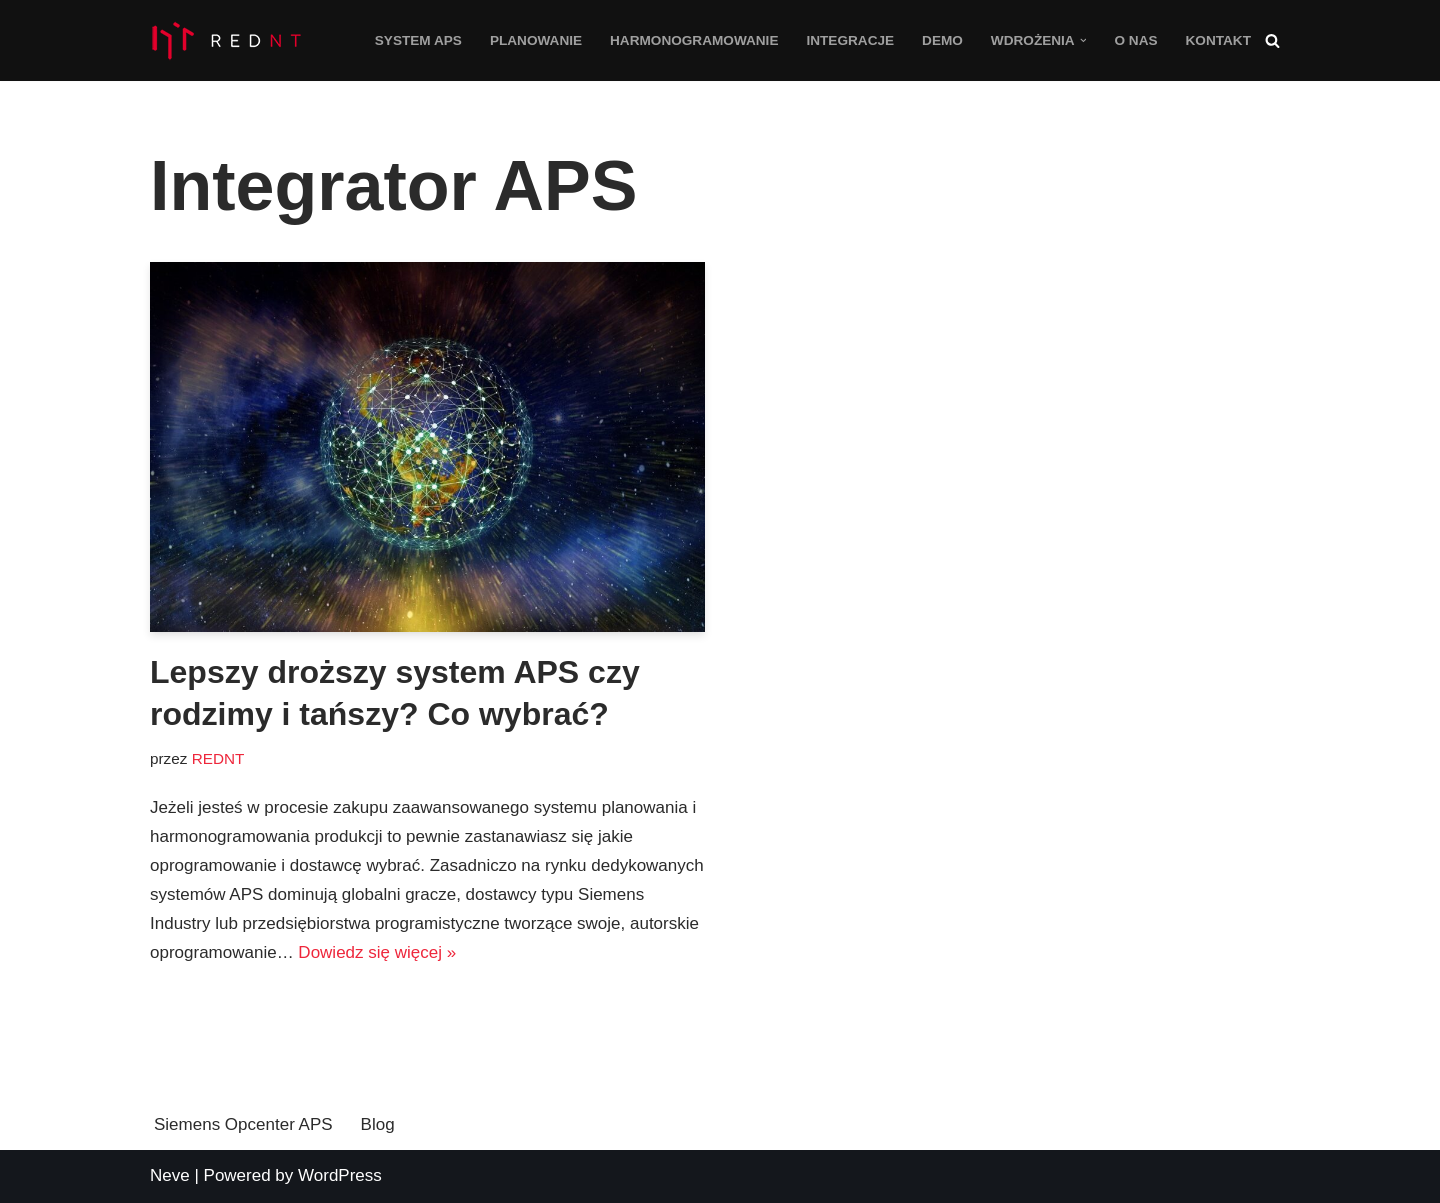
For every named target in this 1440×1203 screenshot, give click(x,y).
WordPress (340, 1175)
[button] (1083, 40)
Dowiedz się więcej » (377, 952)
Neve (170, 1175)
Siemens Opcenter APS (243, 1124)
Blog (378, 1124)
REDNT (218, 758)
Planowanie (536, 40)
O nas (1135, 40)
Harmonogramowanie (694, 40)
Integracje (850, 40)
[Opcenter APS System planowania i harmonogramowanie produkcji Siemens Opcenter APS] (225, 40)
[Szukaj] (1272, 40)
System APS (418, 40)
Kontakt (1218, 40)
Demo (942, 40)
